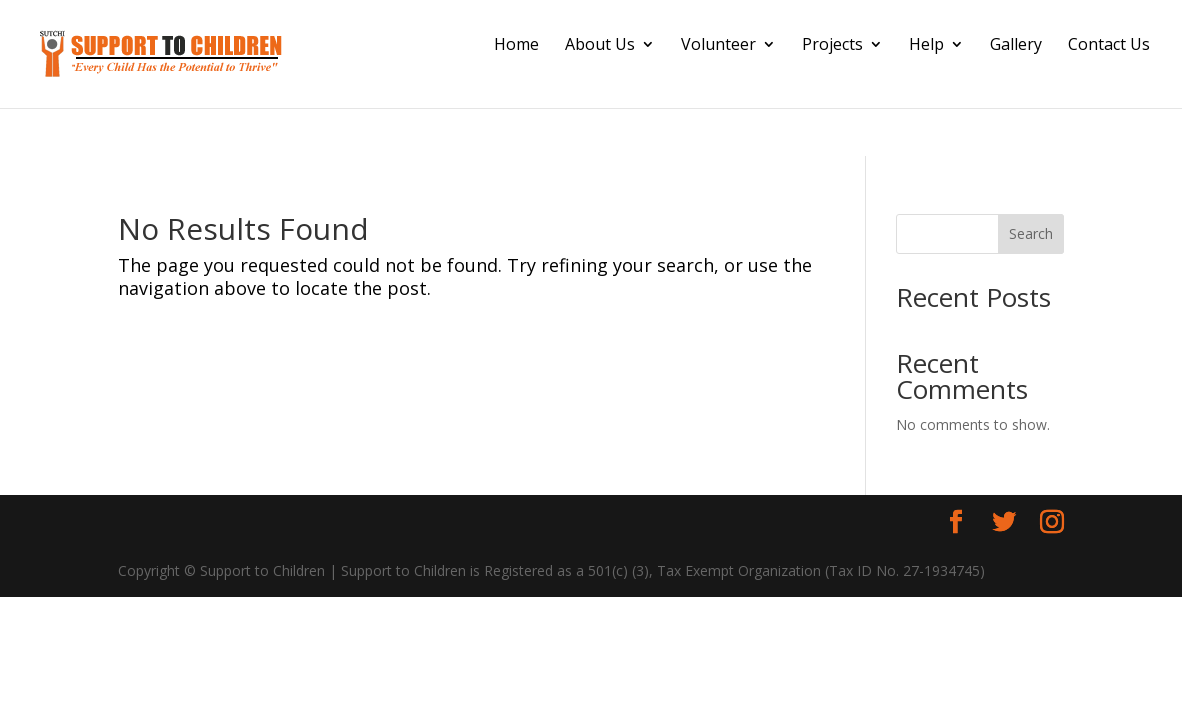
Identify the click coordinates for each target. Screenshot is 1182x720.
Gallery (1016, 46)
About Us (600, 46)
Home (516, 46)
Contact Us (1109, 46)
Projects (832, 46)
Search (1031, 233)
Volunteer (718, 46)
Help (926, 46)
